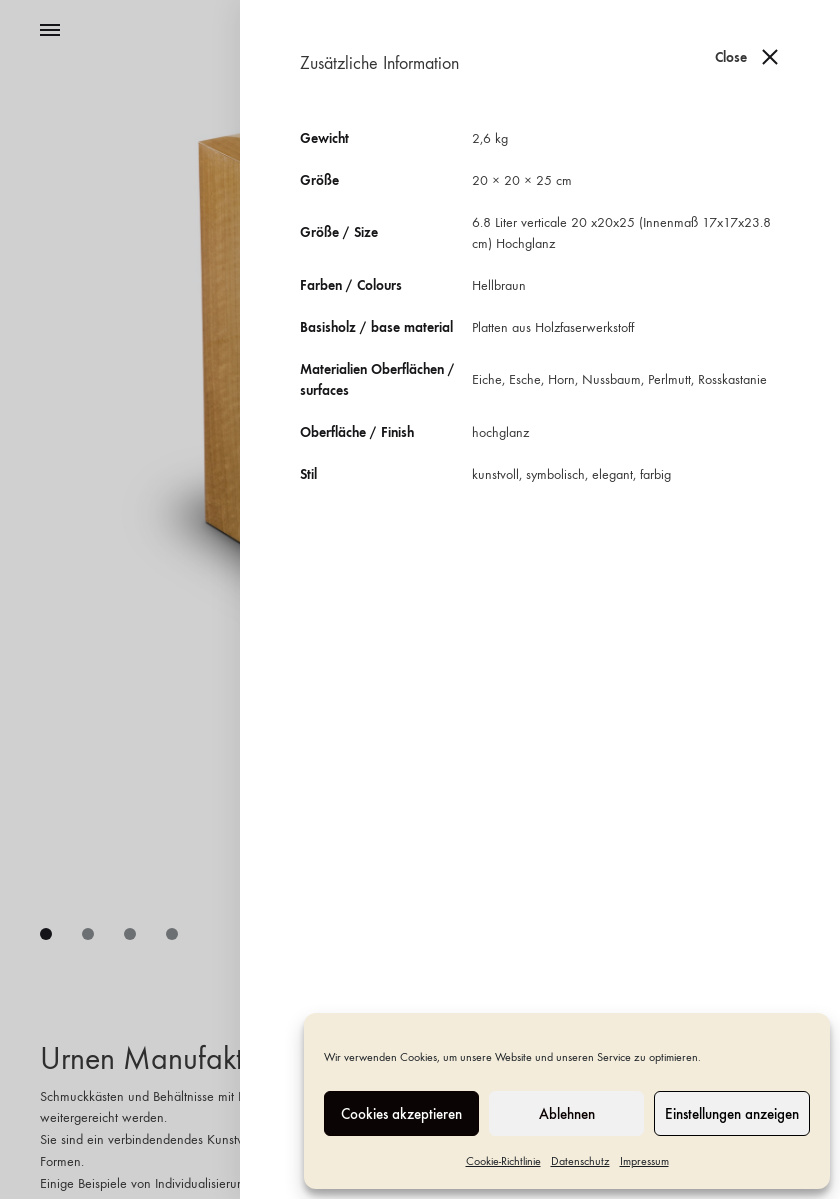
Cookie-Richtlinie (503, 1161)
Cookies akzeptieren (401, 1114)
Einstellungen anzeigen (732, 1114)
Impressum (644, 1161)
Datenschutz (580, 1161)
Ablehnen (567, 1114)
